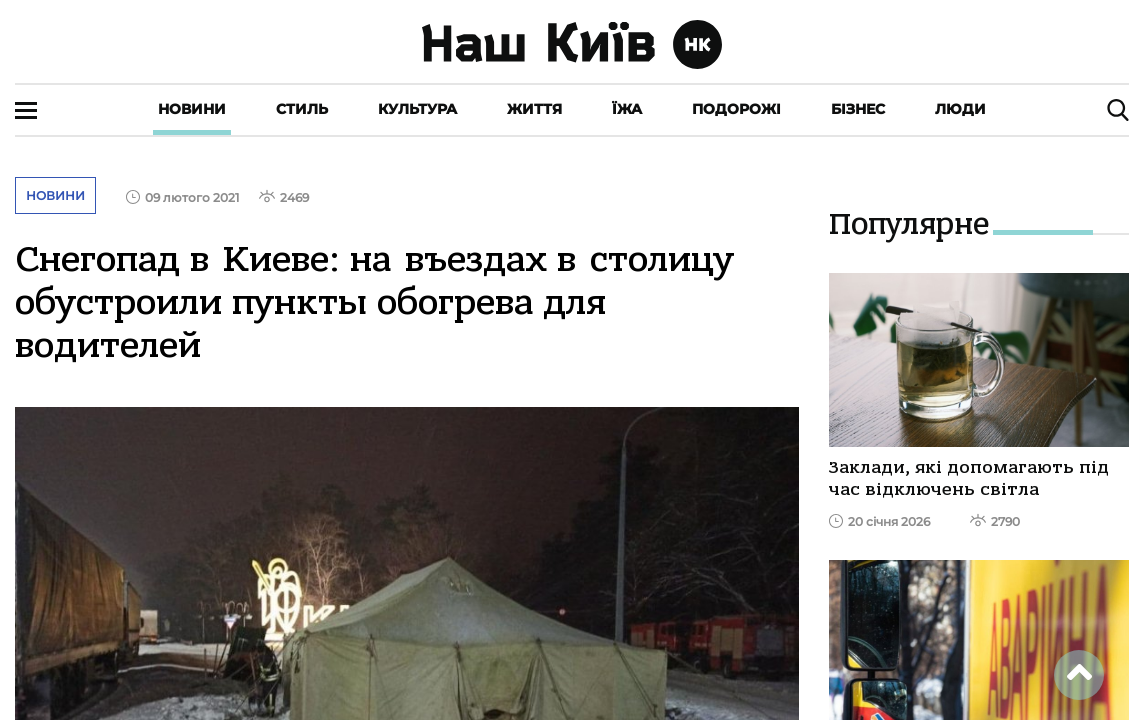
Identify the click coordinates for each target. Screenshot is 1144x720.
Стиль (302, 109)
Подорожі (736, 109)
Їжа (627, 109)
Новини (192, 109)
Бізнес (858, 109)
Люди (960, 109)
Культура (417, 109)
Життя (534, 109)
